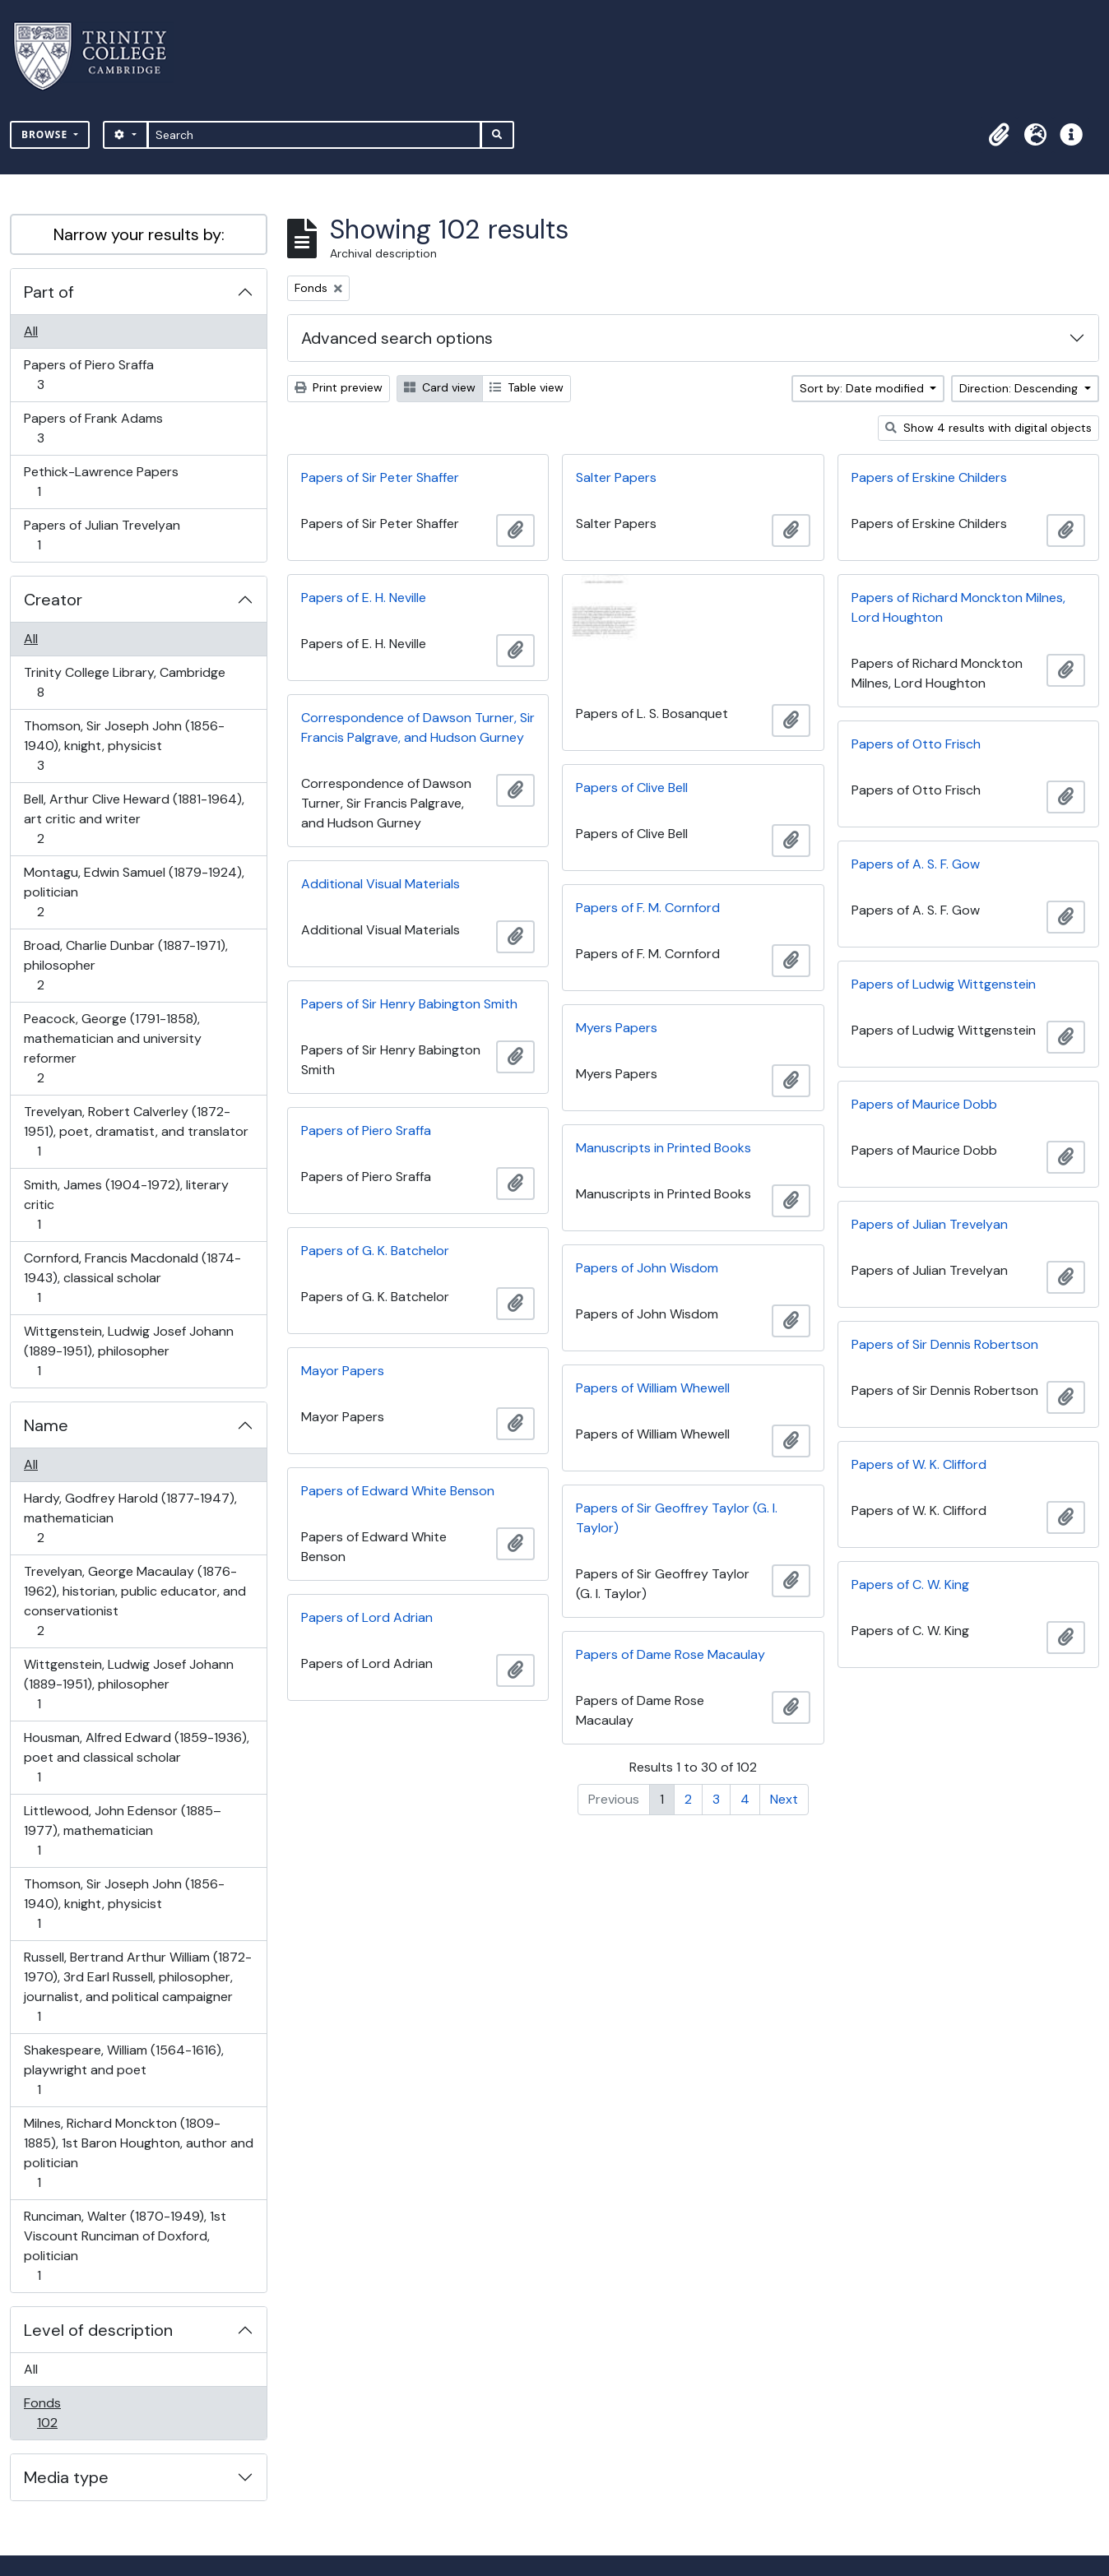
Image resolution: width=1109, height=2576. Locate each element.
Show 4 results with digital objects (988, 427)
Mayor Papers (342, 1370)
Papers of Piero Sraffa (88, 374)
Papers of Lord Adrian (367, 1617)
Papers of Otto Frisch (916, 744)
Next (784, 1799)
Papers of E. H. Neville (363, 597)
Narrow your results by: (139, 234)
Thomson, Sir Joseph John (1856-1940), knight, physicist (124, 746)
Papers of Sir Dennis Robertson (944, 1344)
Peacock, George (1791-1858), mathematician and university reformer (112, 1048)
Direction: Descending (1020, 388)
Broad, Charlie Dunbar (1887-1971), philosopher (125, 965)
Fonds (58, 2413)
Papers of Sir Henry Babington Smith (409, 1003)
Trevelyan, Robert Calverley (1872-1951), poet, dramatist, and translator (135, 1131)
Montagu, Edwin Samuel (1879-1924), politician (133, 892)
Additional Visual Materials (380, 883)
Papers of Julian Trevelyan (101, 535)
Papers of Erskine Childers (929, 477)
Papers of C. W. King (910, 1584)
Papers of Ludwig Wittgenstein (943, 984)
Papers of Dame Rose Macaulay (670, 1654)
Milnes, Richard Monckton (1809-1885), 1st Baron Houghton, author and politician (138, 2153)
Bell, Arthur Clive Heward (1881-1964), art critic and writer (133, 819)
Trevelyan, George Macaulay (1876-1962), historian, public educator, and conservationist (134, 1601)
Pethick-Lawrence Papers (101, 481)
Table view (527, 387)
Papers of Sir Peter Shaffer (380, 477)
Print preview (339, 387)
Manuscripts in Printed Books (663, 1147)
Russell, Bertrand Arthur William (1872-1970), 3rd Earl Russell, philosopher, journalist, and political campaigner (137, 1987)
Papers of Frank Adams (93, 428)
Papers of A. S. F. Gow (915, 864)
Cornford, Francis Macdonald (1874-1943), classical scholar (132, 1278)
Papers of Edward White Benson (397, 1490)
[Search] (314, 135)
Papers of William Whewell (653, 1388)
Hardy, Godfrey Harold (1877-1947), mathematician (130, 1518)
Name (46, 1425)
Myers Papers (616, 1027)
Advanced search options (397, 338)
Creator (53, 599)
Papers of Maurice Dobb (924, 1104)
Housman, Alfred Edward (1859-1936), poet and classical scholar (136, 1757)
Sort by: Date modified (863, 388)
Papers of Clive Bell (632, 787)
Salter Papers (616, 477)
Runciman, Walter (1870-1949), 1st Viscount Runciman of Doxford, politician (124, 2246)
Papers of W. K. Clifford (918, 1464)
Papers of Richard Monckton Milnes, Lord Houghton (958, 607)
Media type (66, 2477)
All (31, 331)
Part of (49, 292)
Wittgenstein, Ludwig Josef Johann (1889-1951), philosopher (128, 1351)
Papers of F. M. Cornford (648, 907)
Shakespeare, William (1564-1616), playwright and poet (123, 2070)
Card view (440, 387)
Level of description (98, 2330)
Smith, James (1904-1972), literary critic (126, 1204)
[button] (999, 135)
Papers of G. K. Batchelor (375, 1250)
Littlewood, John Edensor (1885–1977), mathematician (122, 1830)
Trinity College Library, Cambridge (124, 682)
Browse (46, 134)
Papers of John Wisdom (647, 1267)
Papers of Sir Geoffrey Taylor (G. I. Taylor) (676, 1517)
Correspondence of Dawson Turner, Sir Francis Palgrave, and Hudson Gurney (418, 727)
